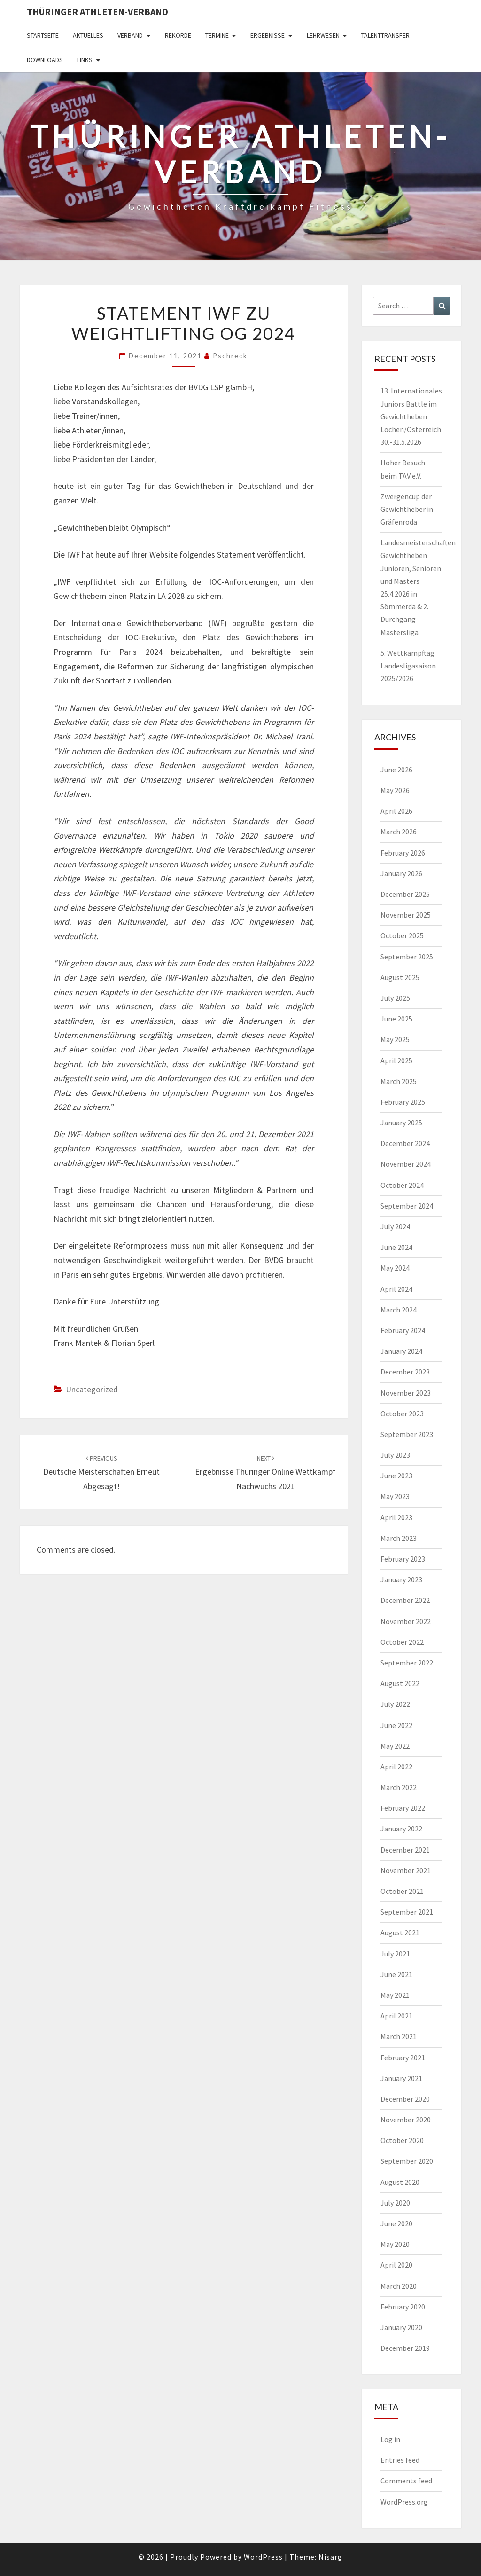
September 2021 (406, 1911)
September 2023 (406, 1434)
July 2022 (395, 1704)
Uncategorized (92, 1389)
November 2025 (405, 914)
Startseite (43, 35)
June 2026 (396, 769)
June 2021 (396, 1974)
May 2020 (395, 2244)
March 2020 (398, 2286)
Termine (217, 35)
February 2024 (402, 1330)
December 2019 (405, 2348)
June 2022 (396, 1725)
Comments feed (406, 2480)
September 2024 (406, 1205)
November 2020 (405, 2119)
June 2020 (396, 2223)
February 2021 (402, 2057)
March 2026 (398, 831)
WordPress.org (404, 2501)
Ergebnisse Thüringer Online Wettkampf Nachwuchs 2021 (265, 1473)
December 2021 (405, 1849)
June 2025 (396, 1018)
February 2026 (402, 852)
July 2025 (395, 998)
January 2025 (401, 1122)
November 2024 (405, 1164)
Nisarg (330, 2556)
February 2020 (402, 2306)
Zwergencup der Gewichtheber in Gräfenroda (406, 509)
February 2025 (402, 1102)
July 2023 (395, 1455)
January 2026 (401, 873)
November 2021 (405, 1870)
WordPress (263, 2556)
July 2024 (395, 1226)
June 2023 (396, 1475)
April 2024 (396, 1289)
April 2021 (396, 2015)
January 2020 (401, 2327)
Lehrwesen (323, 35)
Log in (390, 2439)
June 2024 (396, 1247)
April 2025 (396, 1060)
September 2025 (406, 956)
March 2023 (398, 1538)
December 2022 (405, 1600)
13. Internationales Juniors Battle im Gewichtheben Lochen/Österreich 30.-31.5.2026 (411, 416)
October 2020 (402, 2140)
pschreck (230, 356)
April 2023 (396, 1517)
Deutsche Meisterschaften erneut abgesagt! (101, 1473)
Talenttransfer (385, 35)
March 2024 (398, 1309)
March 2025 (398, 1081)
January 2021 (401, 2078)
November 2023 (405, 1393)
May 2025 (395, 1039)
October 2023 (402, 1413)
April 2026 (396, 811)
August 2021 (399, 1932)
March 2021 (398, 2036)
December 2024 (405, 1143)
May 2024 (395, 1267)
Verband (130, 35)
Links (85, 59)
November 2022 (405, 1621)
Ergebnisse (267, 35)
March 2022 (398, 1787)
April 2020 (396, 2265)
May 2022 (395, 1746)
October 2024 (402, 1185)
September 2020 (406, 2161)
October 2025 (402, 935)
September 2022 (406, 1662)
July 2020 (395, 2202)
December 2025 (405, 894)
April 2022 (396, 1766)
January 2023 (401, 1579)
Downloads (45, 59)
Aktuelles (88, 35)
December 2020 (405, 2099)
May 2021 (395, 1995)
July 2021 (395, 1953)
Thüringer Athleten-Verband (97, 11)
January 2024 (401, 1351)
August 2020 (399, 2182)
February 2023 (402, 1558)
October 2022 (402, 1642)
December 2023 (405, 1371)
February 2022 (402, 1808)
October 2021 (402, 1891)
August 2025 (399, 977)
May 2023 (395, 1496)
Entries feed (399, 2460)
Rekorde (178, 35)
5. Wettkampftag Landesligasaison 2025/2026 (408, 665)
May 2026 (395, 790)
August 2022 (399, 1683)
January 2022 (401, 1828)
